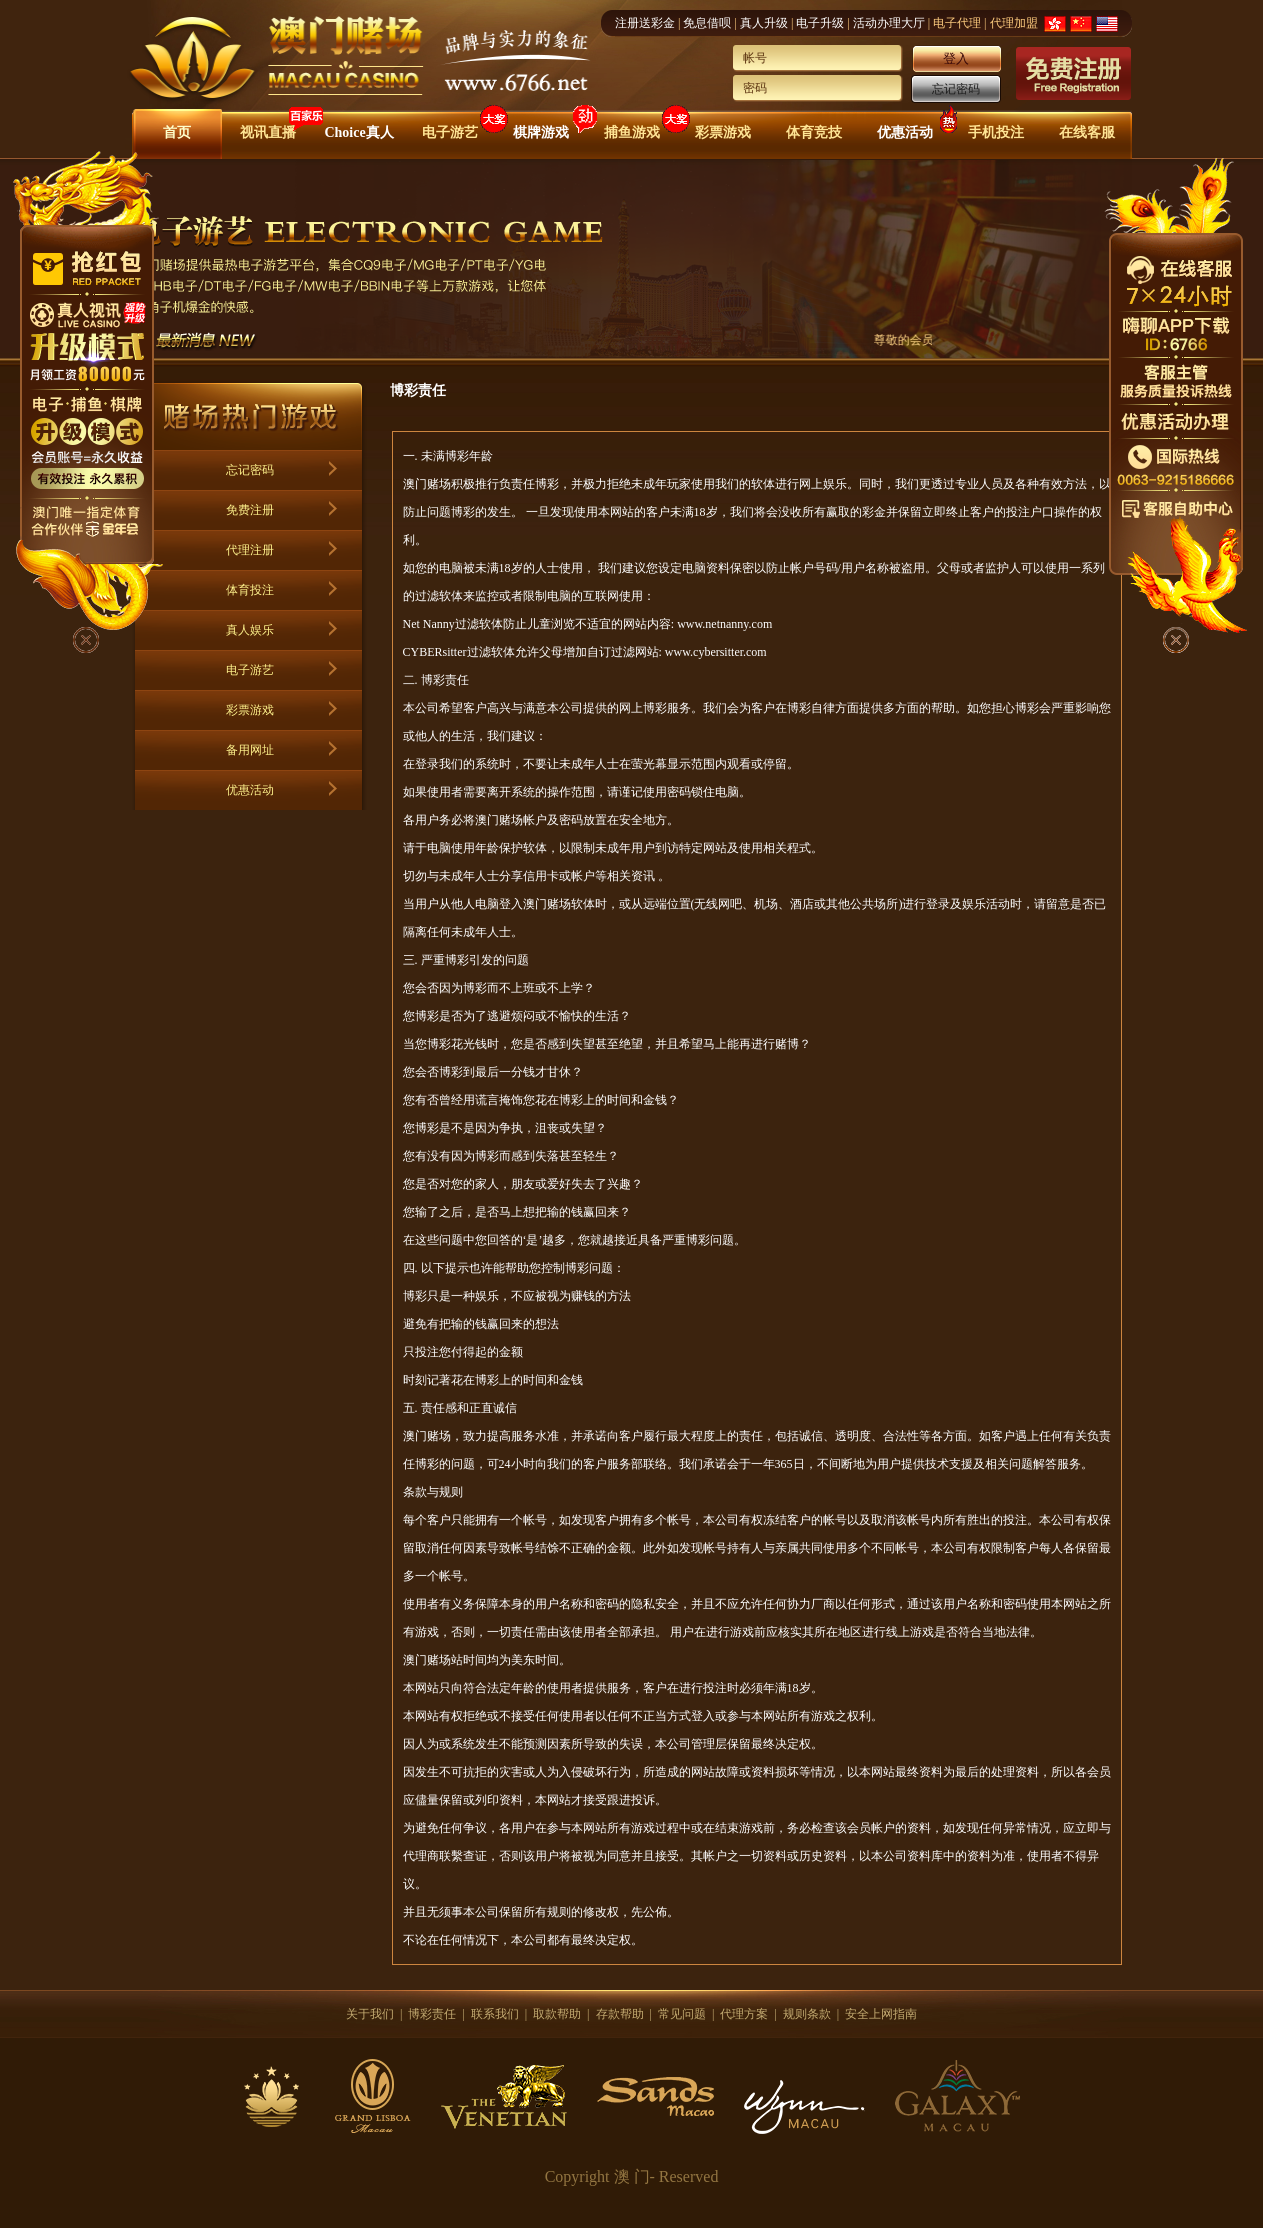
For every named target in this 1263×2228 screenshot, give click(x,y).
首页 (177, 132)
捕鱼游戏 (632, 132)
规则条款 (807, 2014)
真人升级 (764, 23)
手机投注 (996, 132)
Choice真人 (358, 132)
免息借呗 (707, 23)
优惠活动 (905, 132)
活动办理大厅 (889, 23)
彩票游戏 (723, 132)
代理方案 (744, 2014)
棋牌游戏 (541, 132)
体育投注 (250, 590)
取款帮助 (557, 2014)
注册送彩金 (645, 23)
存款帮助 (620, 2014)
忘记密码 (956, 89)
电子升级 (820, 23)
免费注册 (250, 510)
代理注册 (250, 550)
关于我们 (370, 2014)
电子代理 (957, 23)
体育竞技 (814, 132)
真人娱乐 (250, 630)
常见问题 (682, 2014)
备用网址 (250, 750)
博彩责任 (432, 2014)
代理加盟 (1014, 23)
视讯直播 (268, 132)
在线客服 (1087, 132)
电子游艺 (450, 132)
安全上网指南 (881, 2014)
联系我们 (495, 2014)
